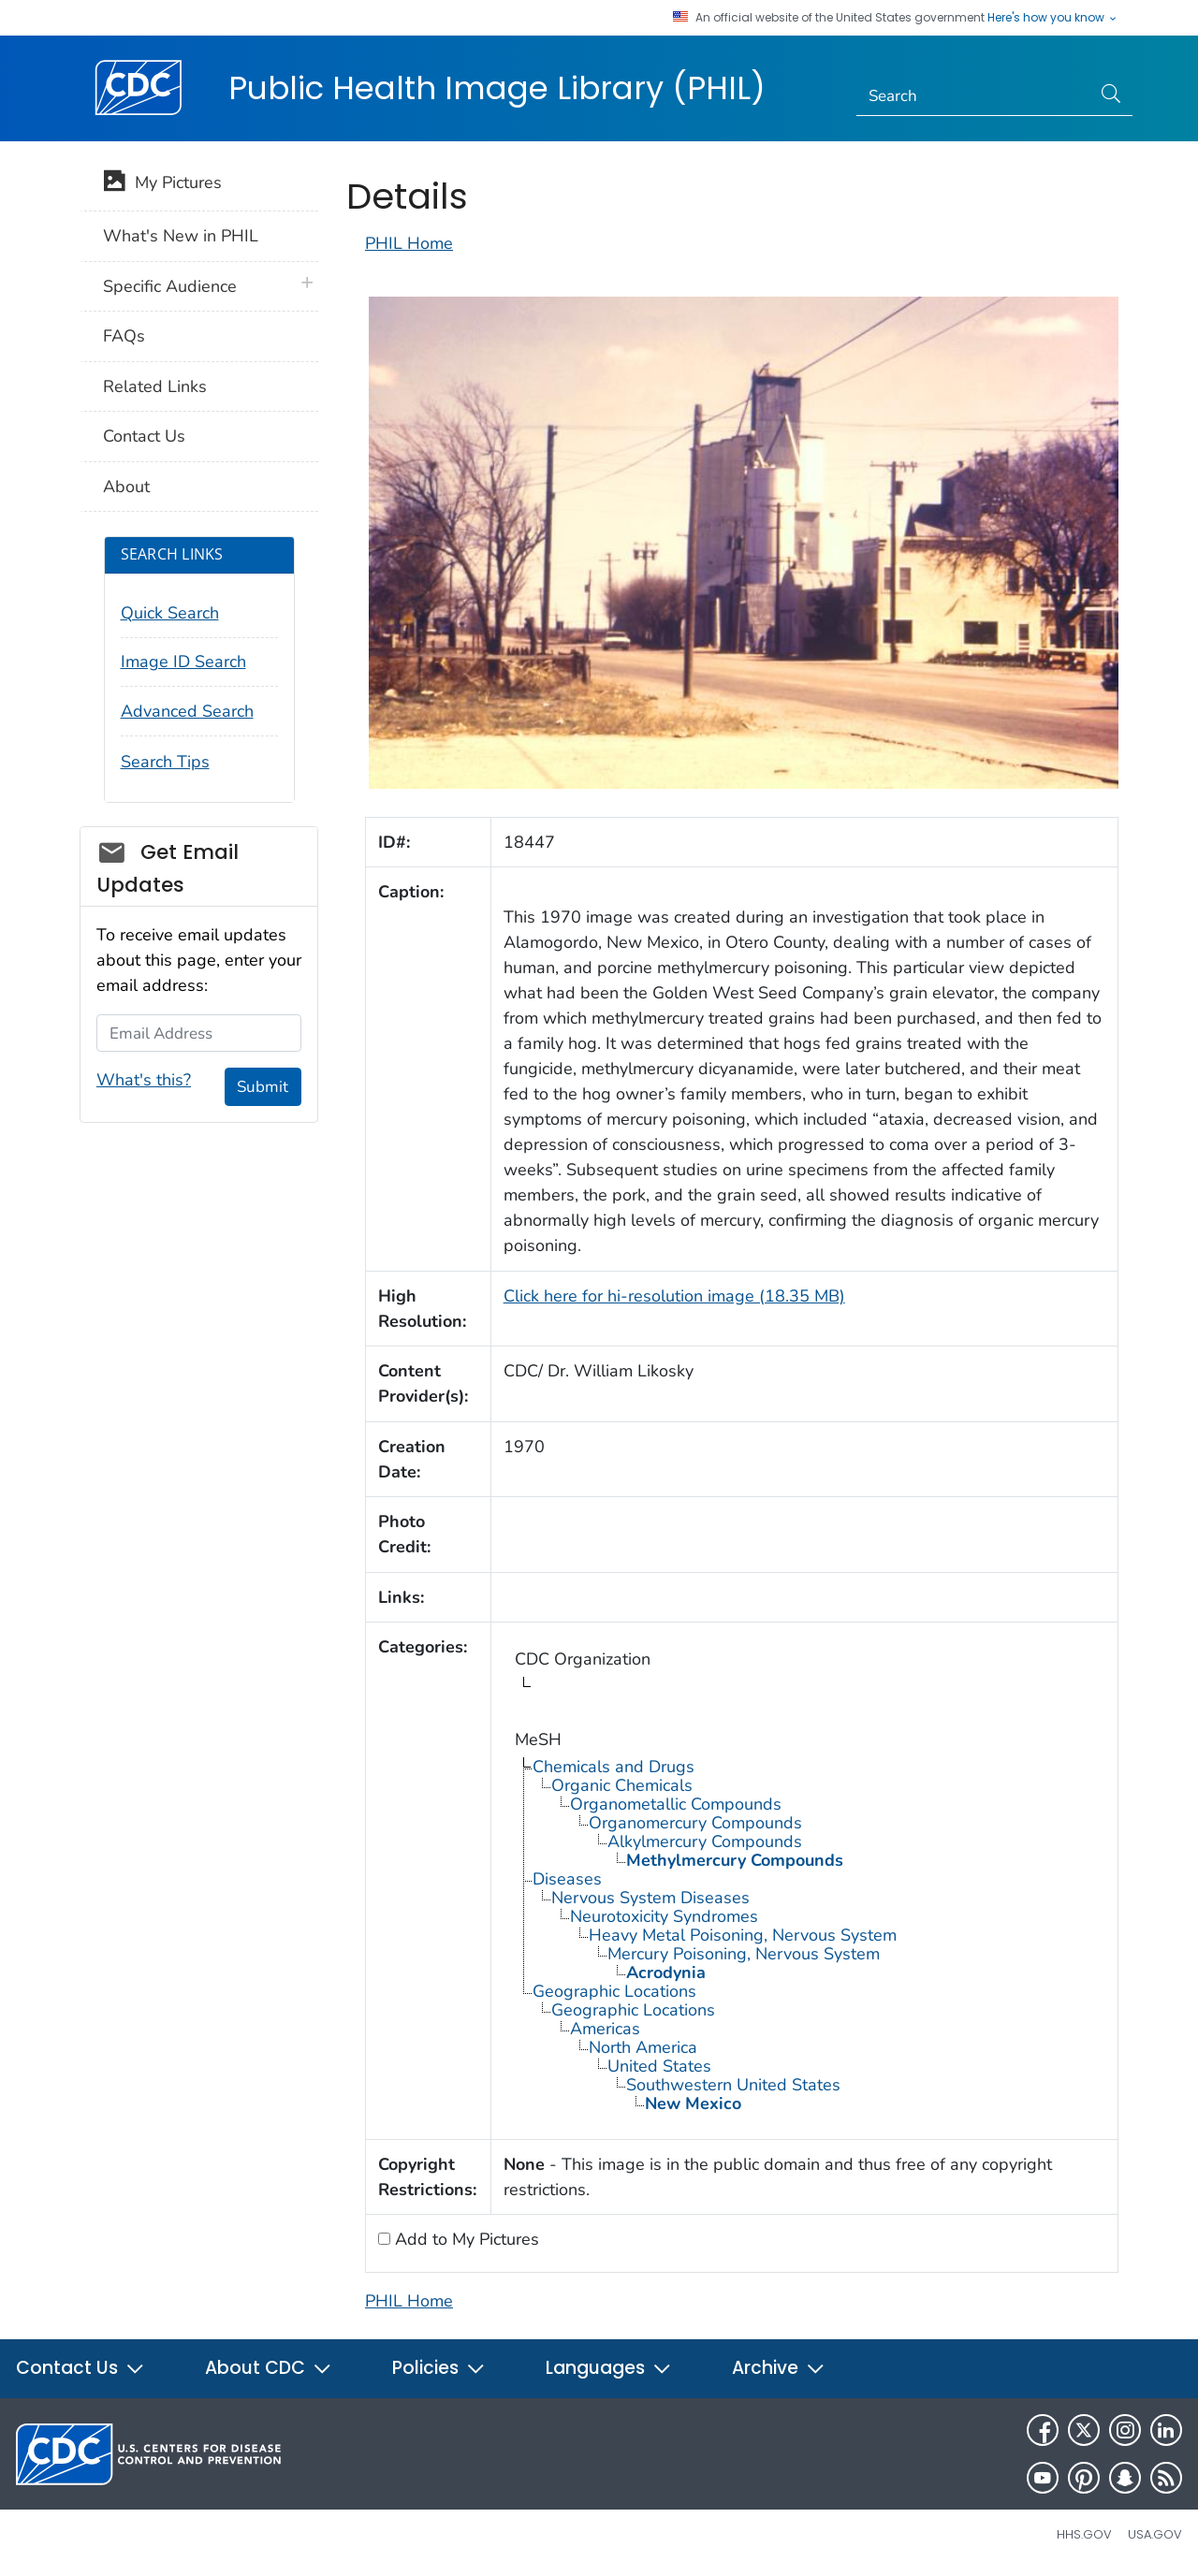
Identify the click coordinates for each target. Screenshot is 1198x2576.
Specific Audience (170, 286)
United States (659, 2066)
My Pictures (162, 184)
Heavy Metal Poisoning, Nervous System (743, 1935)
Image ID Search (183, 661)
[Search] (973, 96)
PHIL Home (409, 243)
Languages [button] (609, 2367)
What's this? (143, 1080)
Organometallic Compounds (676, 1804)
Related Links (155, 386)
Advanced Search (187, 711)
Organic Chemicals (622, 1785)
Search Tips (165, 761)
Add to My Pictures (464, 2239)
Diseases (567, 1879)
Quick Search (170, 613)
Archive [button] (778, 2367)
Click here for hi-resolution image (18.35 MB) (674, 1296)
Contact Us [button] (80, 2367)
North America (643, 2047)
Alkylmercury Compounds (704, 1841)
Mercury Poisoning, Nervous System (743, 1954)
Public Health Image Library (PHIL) (497, 88)
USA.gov (1155, 2534)
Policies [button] (439, 2367)
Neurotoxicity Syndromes (664, 1916)
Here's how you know (1052, 17)
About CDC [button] (268, 2367)
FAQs (124, 336)
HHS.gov (1084, 2534)
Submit (262, 1087)
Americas (605, 2028)
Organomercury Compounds (695, 1823)
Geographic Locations (614, 1991)
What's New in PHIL (180, 236)
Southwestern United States (733, 2085)
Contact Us (144, 436)
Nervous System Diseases (650, 1897)
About (126, 486)
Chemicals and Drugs (613, 1766)
